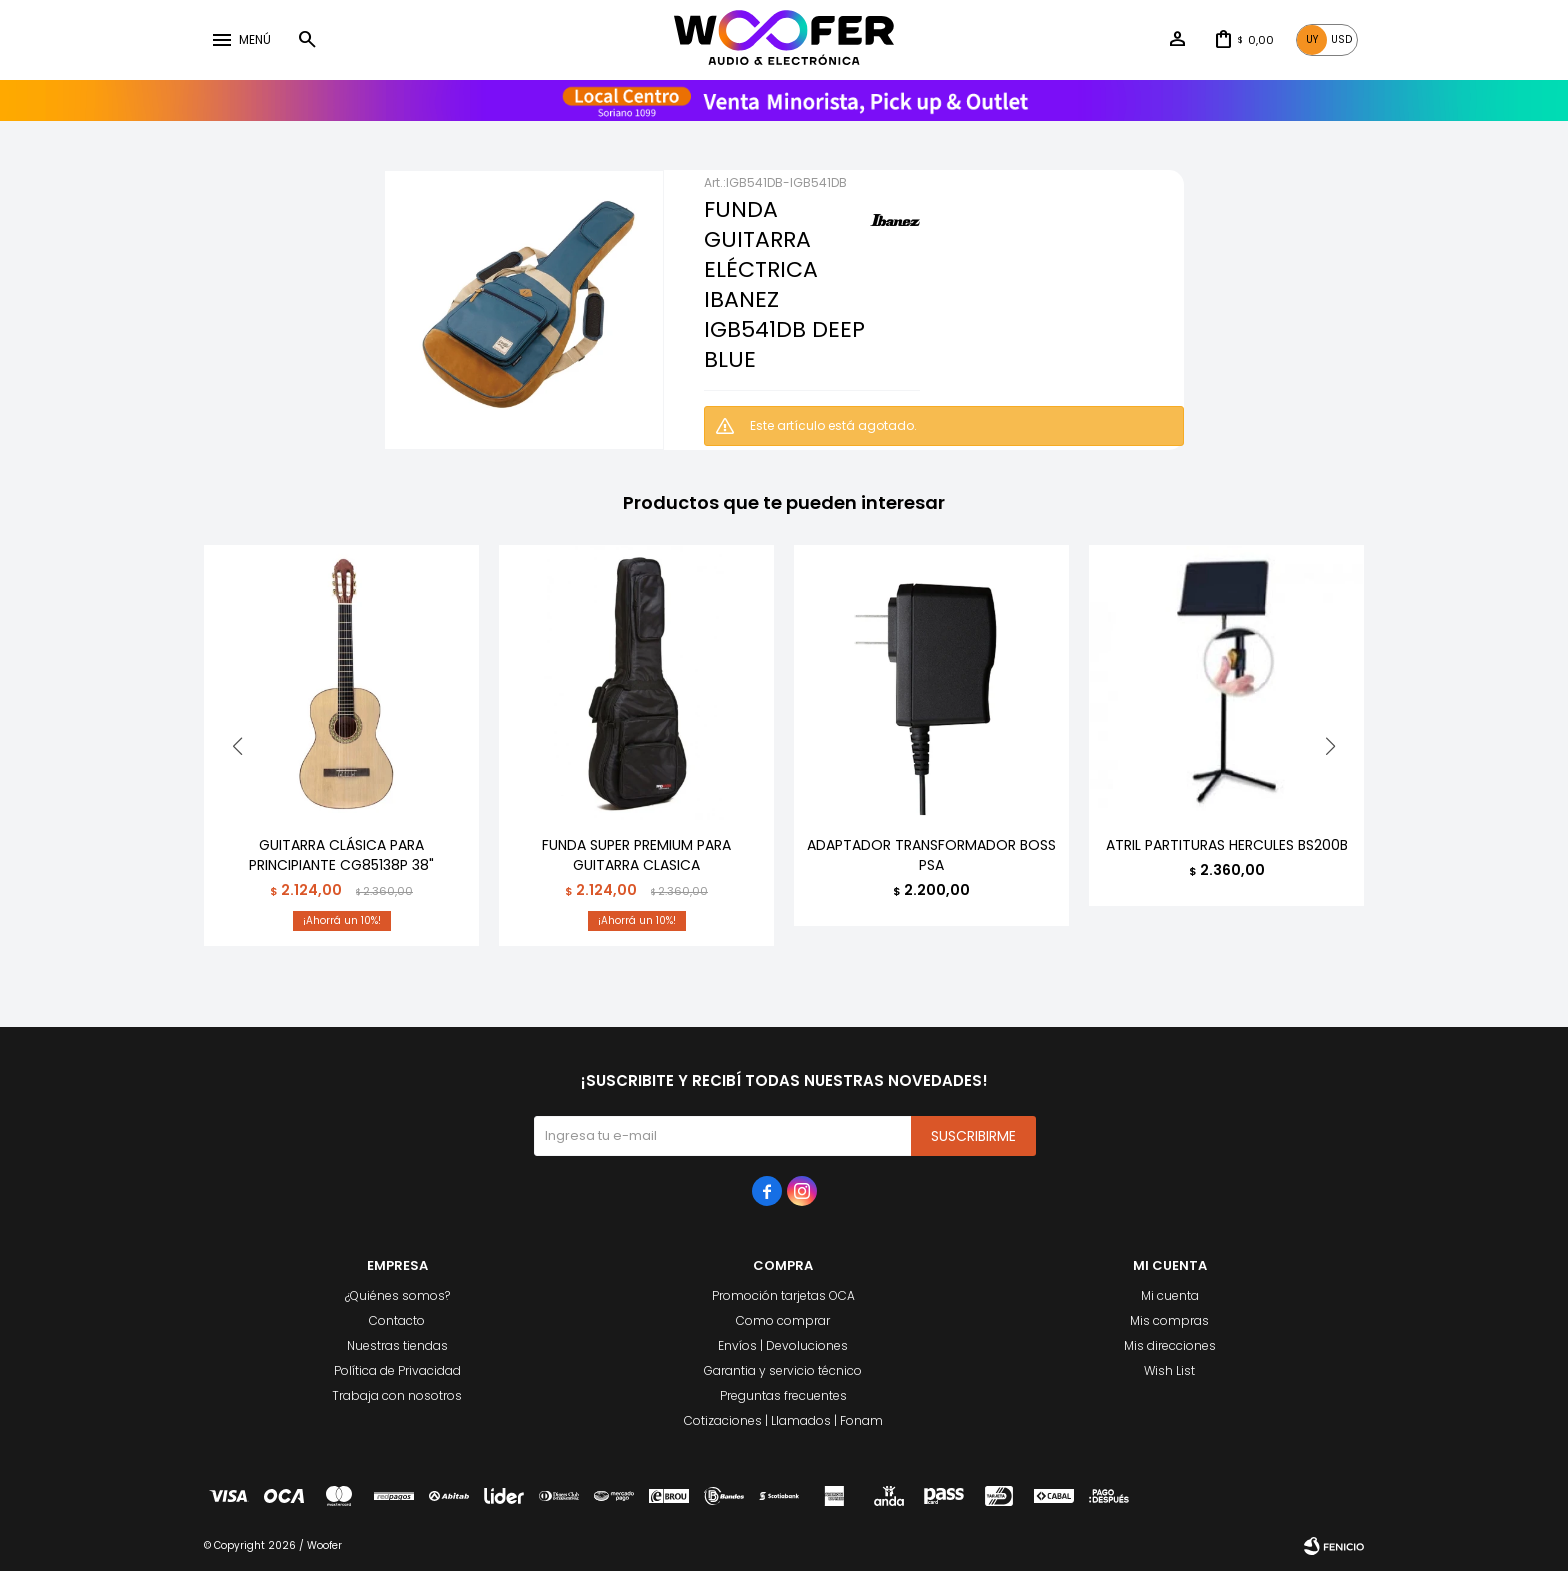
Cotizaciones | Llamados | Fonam (783, 1420)
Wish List (1169, 1370)
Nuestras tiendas (397, 1345)
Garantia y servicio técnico (783, 1370)
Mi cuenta (1170, 1295)
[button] (1330, 746)
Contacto (397, 1320)
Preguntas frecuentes (783, 1395)
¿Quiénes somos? (397, 1295)
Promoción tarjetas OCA (783, 1295)
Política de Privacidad (397, 1370)
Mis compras (1169, 1320)
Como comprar (783, 1320)
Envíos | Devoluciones (783, 1345)
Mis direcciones (1170, 1345)
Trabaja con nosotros (397, 1395)
